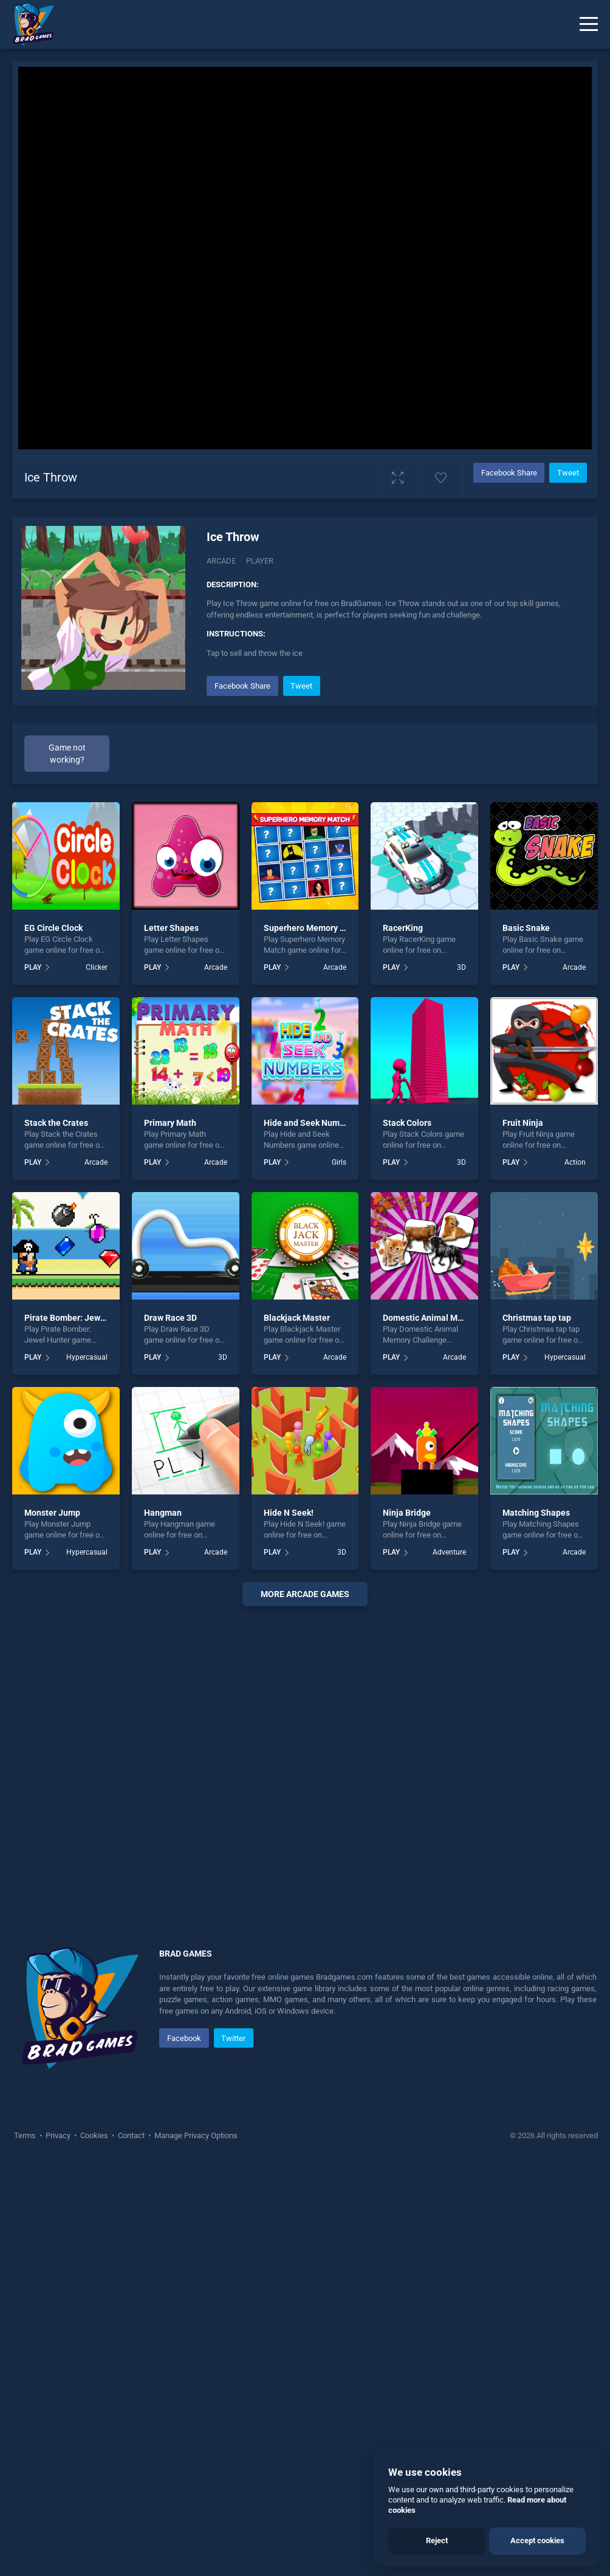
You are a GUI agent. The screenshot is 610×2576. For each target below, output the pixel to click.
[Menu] (589, 24)
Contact (131, 2135)
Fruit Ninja (522, 1123)
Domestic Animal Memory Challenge (453, 1318)
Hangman (163, 1513)
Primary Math (170, 1123)
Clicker (97, 967)
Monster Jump (52, 1513)
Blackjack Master (297, 1318)
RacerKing (403, 928)
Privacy (58, 2135)
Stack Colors (407, 1123)
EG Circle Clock (53, 928)
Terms (26, 2135)
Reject (437, 2540)
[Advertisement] (305, 1761)
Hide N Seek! (289, 1513)
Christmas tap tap (536, 1318)
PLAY (32, 967)
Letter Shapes (171, 928)
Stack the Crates (56, 1123)
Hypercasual (87, 1357)
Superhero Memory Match (314, 928)
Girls (339, 1162)
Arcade (221, 560)
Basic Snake (526, 928)
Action (575, 1162)
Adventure (449, 1552)
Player (259, 560)
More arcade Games (305, 1594)
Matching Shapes (536, 1513)
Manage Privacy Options (195, 2135)
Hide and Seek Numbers (310, 1123)
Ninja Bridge (407, 1513)
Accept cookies (537, 2540)
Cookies (94, 2135)
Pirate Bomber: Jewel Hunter (80, 1318)
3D (461, 967)
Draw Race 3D (170, 1318)
